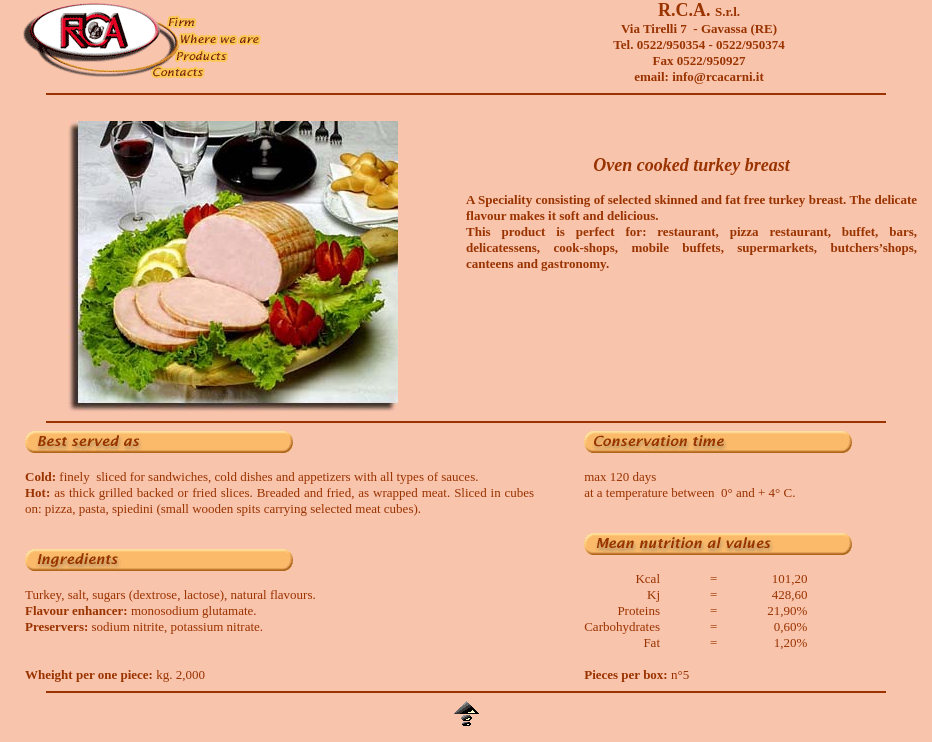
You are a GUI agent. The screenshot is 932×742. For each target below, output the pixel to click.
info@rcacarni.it (718, 76)
